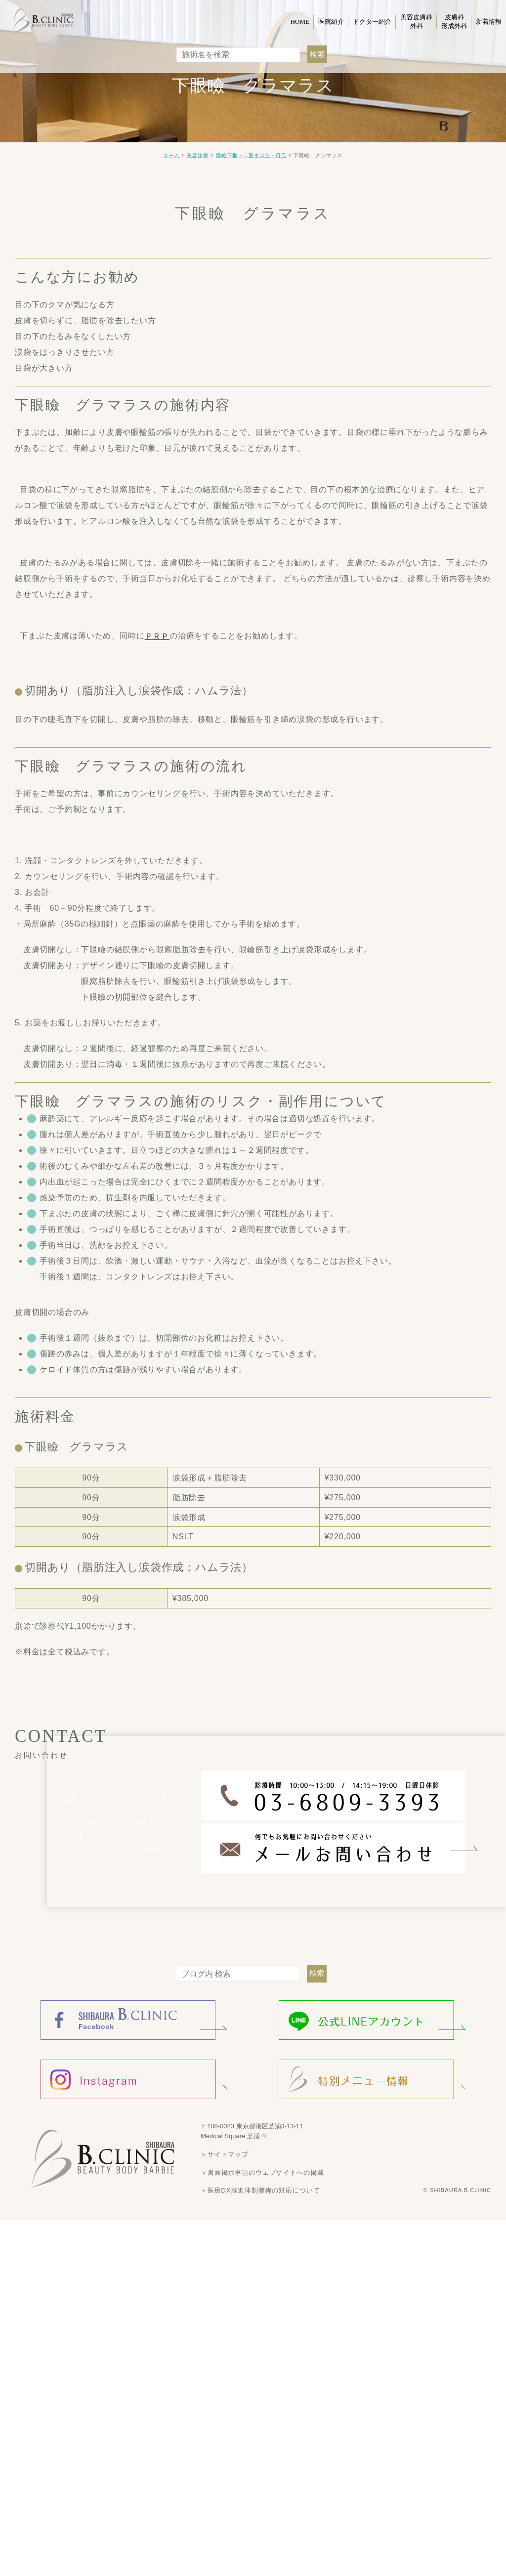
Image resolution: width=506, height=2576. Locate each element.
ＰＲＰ (157, 636)
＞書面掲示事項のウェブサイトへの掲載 (258, 2172)
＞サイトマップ (223, 2154)
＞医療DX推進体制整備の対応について (256, 2190)
